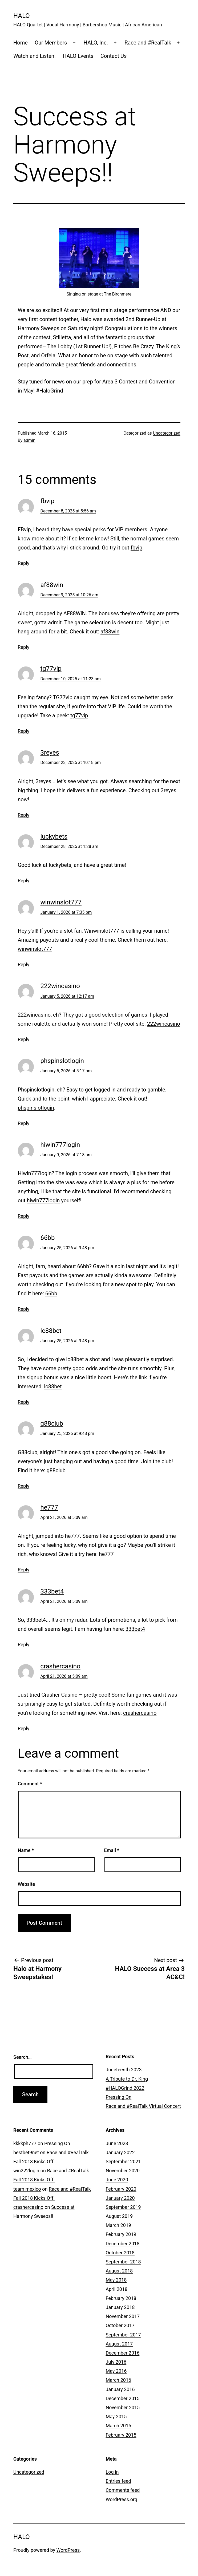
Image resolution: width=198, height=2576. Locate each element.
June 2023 (117, 2143)
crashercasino (60, 1666)
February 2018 (121, 2298)
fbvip (48, 501)
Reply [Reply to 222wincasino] (24, 1039)
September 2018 (123, 2261)
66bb (48, 1238)
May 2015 (116, 2416)
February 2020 (121, 2189)
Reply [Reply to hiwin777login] (24, 1216)
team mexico (27, 2189)
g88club (52, 1423)
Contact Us (113, 56)
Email (111, 1850)
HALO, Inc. (95, 42)
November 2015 (123, 2407)
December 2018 (123, 2243)
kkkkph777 (25, 2143)
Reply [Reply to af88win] (24, 647)
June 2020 (117, 2179)
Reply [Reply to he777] (24, 1569)
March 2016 (118, 2380)
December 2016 (123, 2353)
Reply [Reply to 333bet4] (24, 1644)
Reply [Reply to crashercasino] (24, 1728)
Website (26, 1884)
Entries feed (118, 2481)
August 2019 (119, 2216)
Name (26, 1850)
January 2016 (120, 2389)
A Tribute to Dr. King (127, 2079)
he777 (49, 1507)
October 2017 (120, 2325)
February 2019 (121, 2234)
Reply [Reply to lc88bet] (24, 1402)
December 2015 (123, 2398)
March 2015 (118, 2425)
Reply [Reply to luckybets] (24, 880)
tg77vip (51, 668)
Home (20, 42)
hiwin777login (60, 1145)
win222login (26, 2170)
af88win (52, 585)
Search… (22, 2057)
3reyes (50, 752)
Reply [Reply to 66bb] (24, 1309)
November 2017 (123, 2316)
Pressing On (119, 2097)
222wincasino (60, 986)
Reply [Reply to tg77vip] (24, 731)
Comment (30, 1783)
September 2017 (123, 2335)
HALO (21, 15)
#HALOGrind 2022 (125, 2088)
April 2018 (117, 2289)
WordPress (68, 2550)
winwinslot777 (61, 902)
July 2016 (116, 2362)
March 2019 (118, 2225)
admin (29, 440)
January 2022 (120, 2152)
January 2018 (120, 2307)
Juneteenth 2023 (124, 2069)
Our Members (51, 42)
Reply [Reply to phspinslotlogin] (24, 1123)
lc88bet (51, 1330)
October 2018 (120, 2252)
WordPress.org (122, 2499)
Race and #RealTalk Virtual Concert (143, 2106)
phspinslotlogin (62, 1061)
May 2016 (116, 2371)
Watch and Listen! (34, 56)
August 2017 (119, 2344)
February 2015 (121, 2435)
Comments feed (123, 2490)
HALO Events (78, 56)
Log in (112, 2472)
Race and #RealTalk (147, 42)
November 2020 (123, 2170)
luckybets (54, 836)
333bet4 (52, 1591)
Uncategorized (166, 433)
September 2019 (123, 2207)
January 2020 (120, 2198)
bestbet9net (26, 2152)
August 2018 (119, 2271)
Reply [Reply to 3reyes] (24, 815)
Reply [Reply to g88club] (24, 1486)
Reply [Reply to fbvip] (24, 563)
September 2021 (123, 2161)
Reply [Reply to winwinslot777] (24, 964)
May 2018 (116, 2280)
